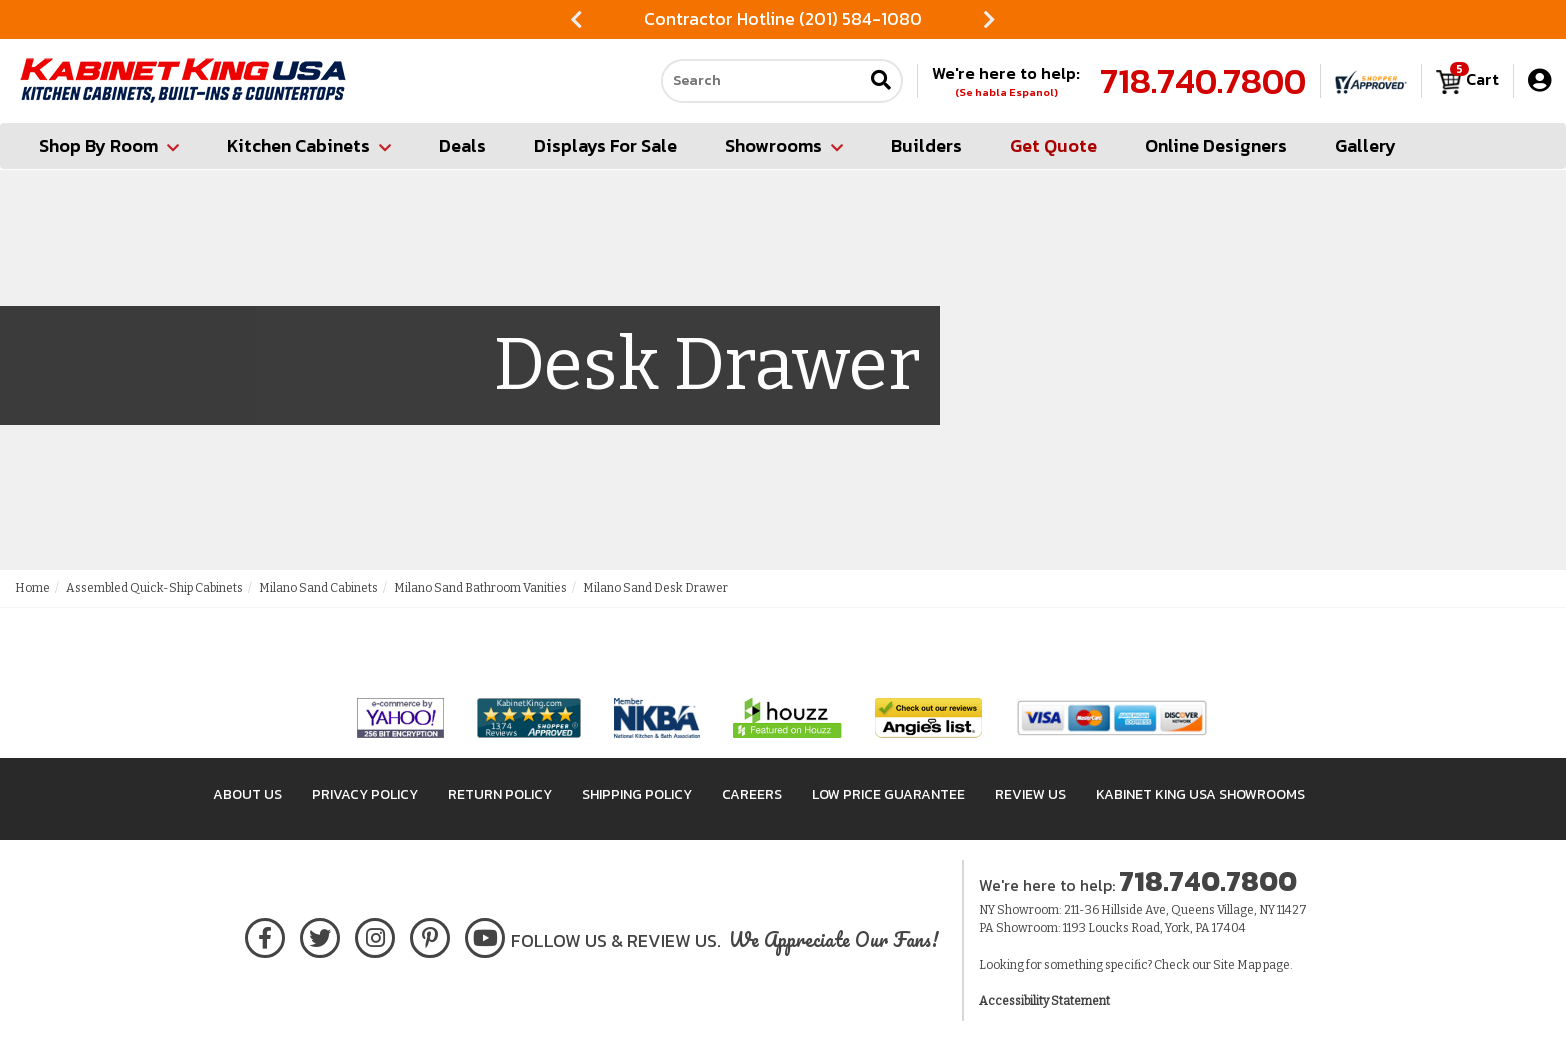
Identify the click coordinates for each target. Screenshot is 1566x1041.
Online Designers (1216, 145)
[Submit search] (881, 81)
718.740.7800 (1203, 81)
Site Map (1237, 965)
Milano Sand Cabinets (318, 588)
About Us (247, 794)
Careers (752, 794)
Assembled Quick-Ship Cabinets (154, 588)
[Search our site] (762, 81)
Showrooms (784, 145)
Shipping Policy (637, 794)
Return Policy (500, 794)
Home (32, 588)
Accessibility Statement (1044, 1001)
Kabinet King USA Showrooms (1200, 794)
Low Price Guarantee (888, 794)
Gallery (1365, 145)
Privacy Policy (365, 794)
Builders (926, 145)
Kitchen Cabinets (309, 145)
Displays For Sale (605, 145)
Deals (462, 145)
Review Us (1030, 794)
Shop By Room (109, 145)
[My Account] (1539, 80)
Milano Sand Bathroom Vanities (480, 588)
